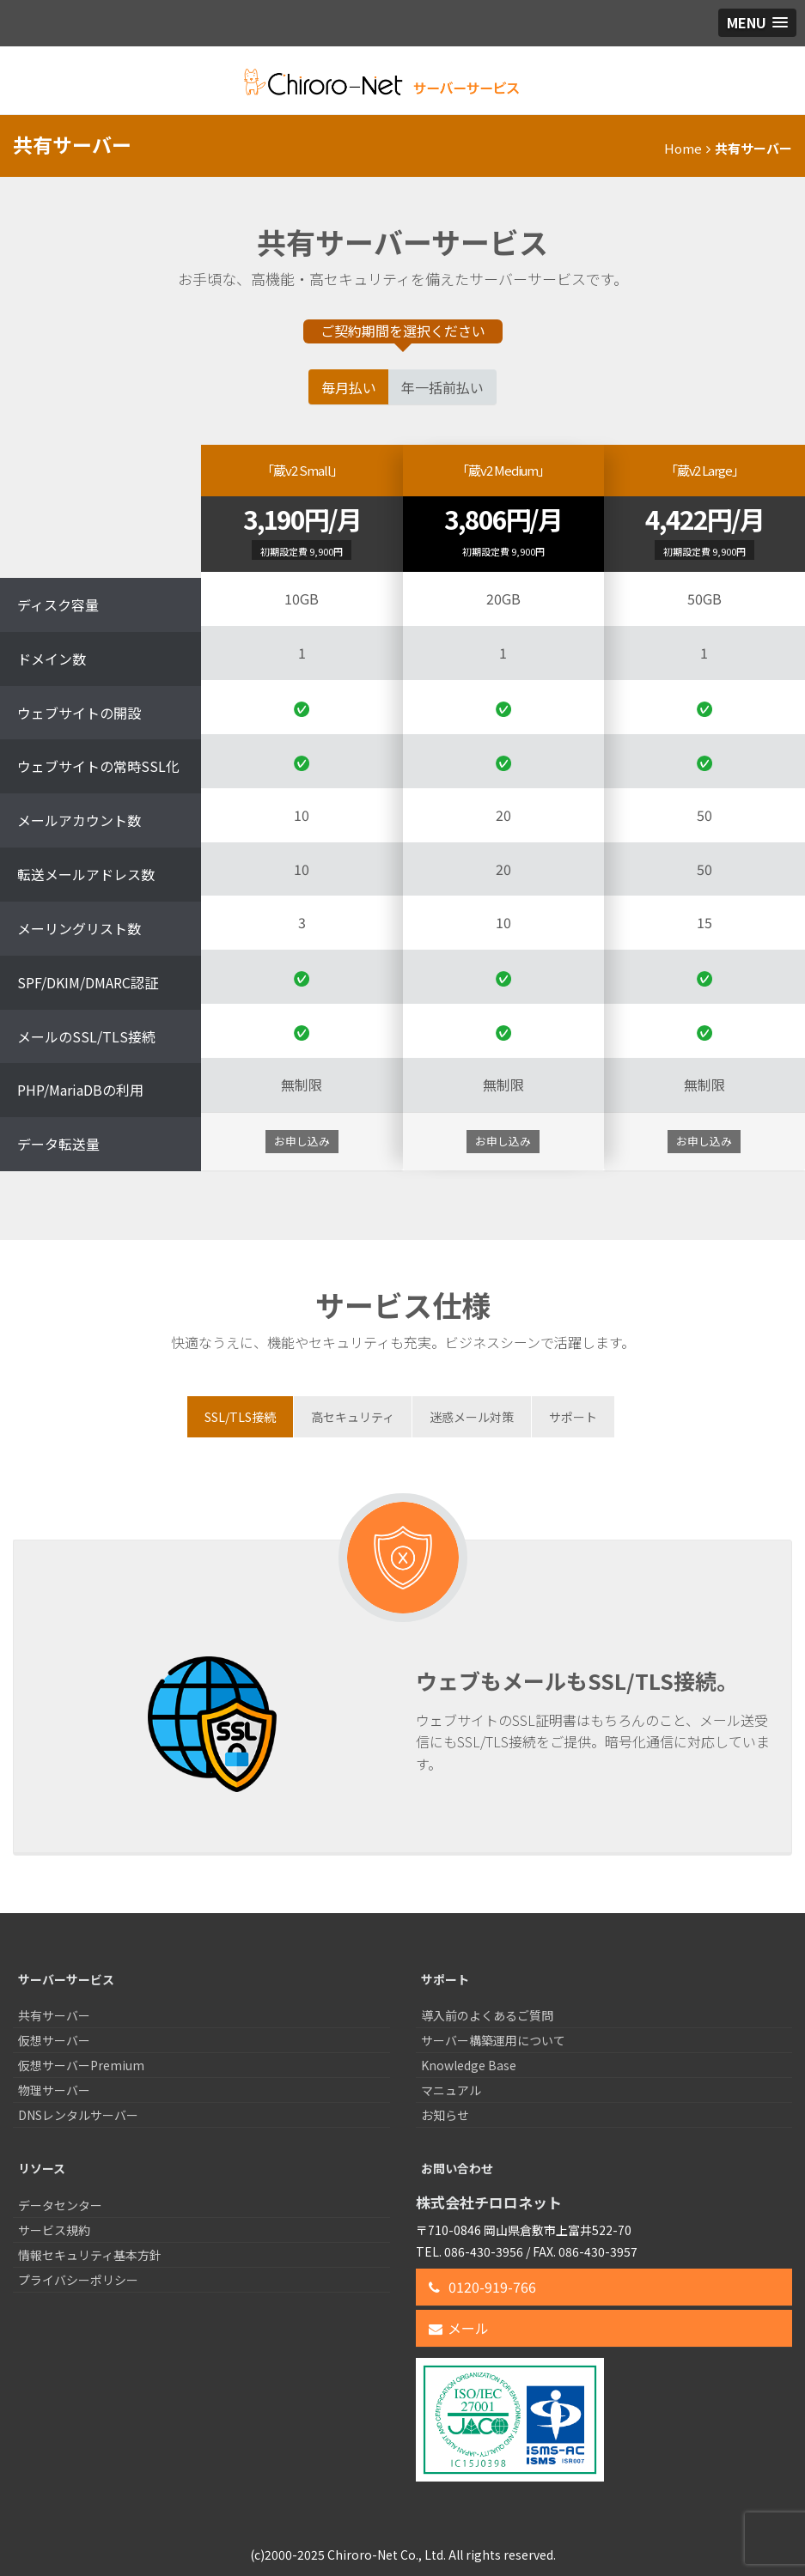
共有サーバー (54, 2015)
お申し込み (302, 1141)
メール (459, 2328)
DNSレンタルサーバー (78, 2114)
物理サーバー (54, 2090)
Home (683, 148)
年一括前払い (442, 387)
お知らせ (445, 2114)
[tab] (240, 1416)
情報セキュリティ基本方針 (90, 2254)
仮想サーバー (54, 2040)
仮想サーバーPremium (81, 2065)
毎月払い (348, 387)
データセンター (60, 2205)
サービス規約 (54, 2230)
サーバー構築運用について (493, 2040)
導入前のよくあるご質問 (487, 2015)
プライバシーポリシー (78, 2279)
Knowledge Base (468, 2065)
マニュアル (451, 2090)
